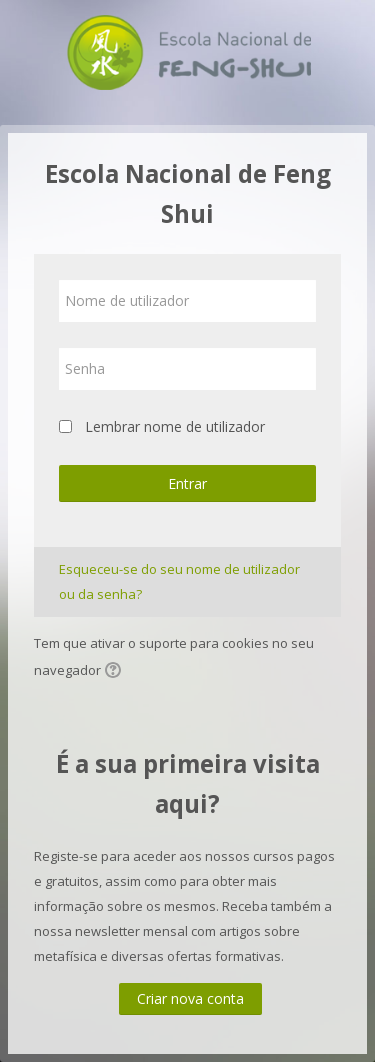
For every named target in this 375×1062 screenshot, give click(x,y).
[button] (116, 672)
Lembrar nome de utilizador (175, 426)
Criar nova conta (190, 998)
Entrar (187, 483)
